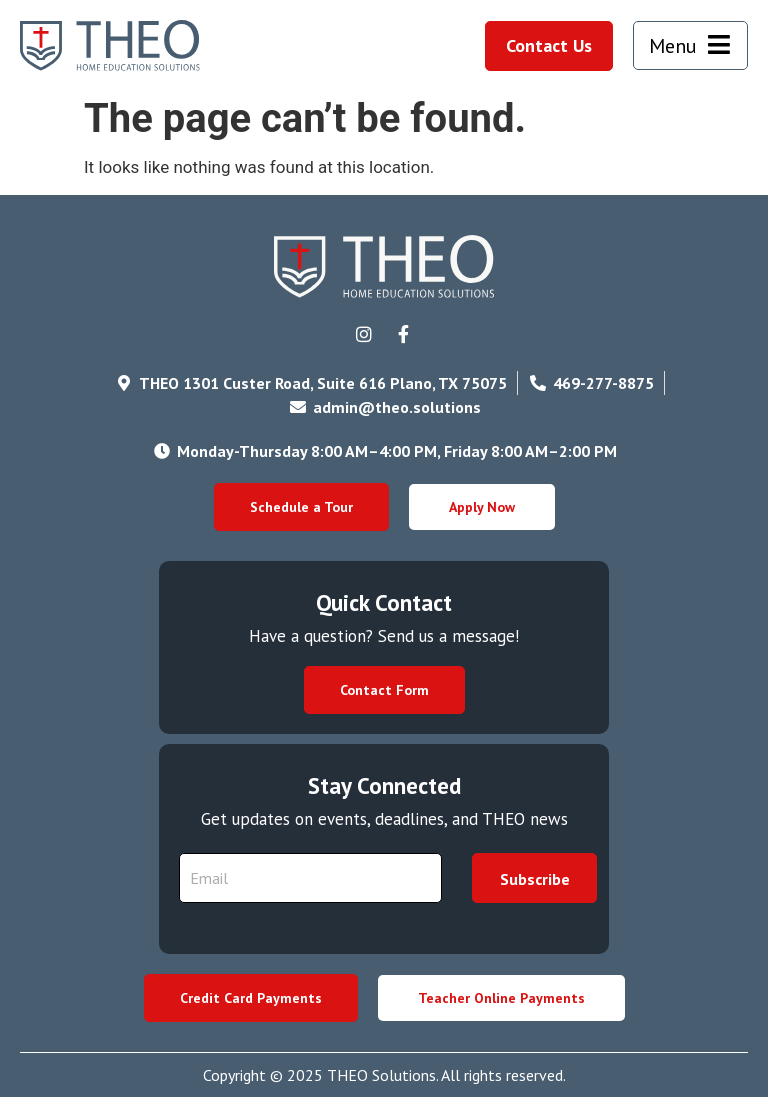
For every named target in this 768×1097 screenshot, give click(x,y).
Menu (673, 46)
